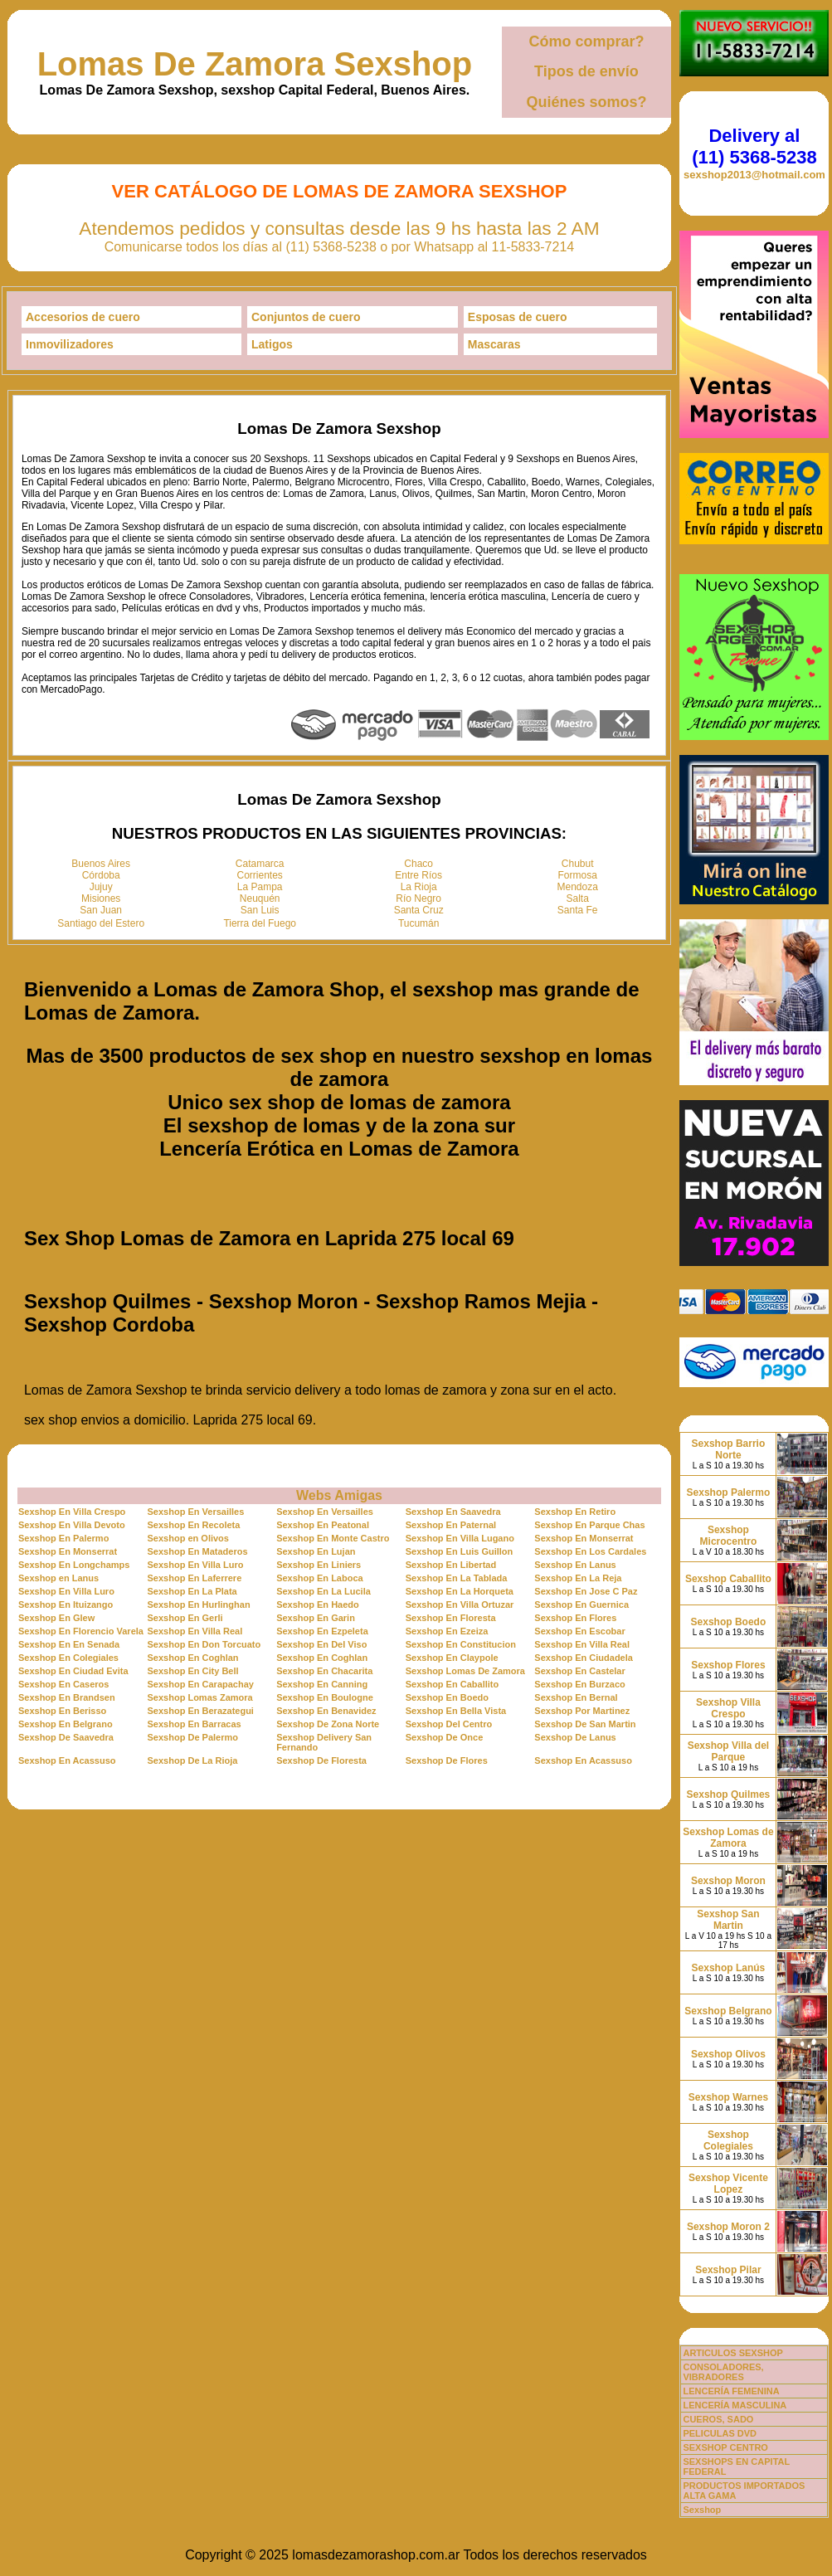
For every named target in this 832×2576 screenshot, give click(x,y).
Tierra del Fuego (259, 923)
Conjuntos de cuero (305, 317)
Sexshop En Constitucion (461, 1644)
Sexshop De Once (445, 1737)
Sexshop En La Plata (192, 1591)
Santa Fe (577, 910)
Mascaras (494, 344)
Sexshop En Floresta (451, 1618)
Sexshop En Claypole (452, 1658)
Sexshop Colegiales (728, 2140)
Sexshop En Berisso (62, 1711)
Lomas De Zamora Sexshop (255, 64)
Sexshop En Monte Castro (332, 1538)
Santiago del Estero (100, 923)
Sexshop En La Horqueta (459, 1591)
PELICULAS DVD (720, 2433)
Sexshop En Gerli (185, 1618)
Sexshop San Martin (728, 1919)
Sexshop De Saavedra (66, 1737)
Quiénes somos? (586, 102)
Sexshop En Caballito (452, 1684)
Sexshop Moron (728, 1881)
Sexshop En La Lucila (323, 1591)
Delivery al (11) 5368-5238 (754, 146)
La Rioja (419, 887)
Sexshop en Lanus (58, 1578)
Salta (578, 898)
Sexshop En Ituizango (65, 1604)
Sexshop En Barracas (194, 1724)
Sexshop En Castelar (579, 1671)
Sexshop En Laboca (319, 1578)
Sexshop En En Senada (68, 1644)
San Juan (101, 910)
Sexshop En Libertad (451, 1565)
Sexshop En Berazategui (201, 1711)
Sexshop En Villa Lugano (460, 1538)
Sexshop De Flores (447, 1760)
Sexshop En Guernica (581, 1604)
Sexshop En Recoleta (194, 1525)
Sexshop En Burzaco (579, 1684)
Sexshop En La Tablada (457, 1578)
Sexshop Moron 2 (728, 2227)
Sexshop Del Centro (449, 1724)
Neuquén (260, 898)
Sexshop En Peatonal (322, 1525)
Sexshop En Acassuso (67, 1760)
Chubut (578, 863)
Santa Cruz (419, 910)
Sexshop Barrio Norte (729, 1449)
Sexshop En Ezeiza (447, 1631)
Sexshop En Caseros (63, 1684)
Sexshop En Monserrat (583, 1538)
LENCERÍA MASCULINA (734, 2405)
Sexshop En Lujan (315, 1551)
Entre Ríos (418, 875)
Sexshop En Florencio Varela (81, 1631)
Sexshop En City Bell (193, 1671)
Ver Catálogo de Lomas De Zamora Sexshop (339, 191)
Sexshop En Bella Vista (456, 1711)
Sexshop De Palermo (193, 1737)
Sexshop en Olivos (188, 1538)
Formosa (577, 875)
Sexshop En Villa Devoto (71, 1525)
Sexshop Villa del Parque (728, 1751)
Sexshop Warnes (728, 2097)
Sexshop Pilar (728, 2270)
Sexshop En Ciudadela (583, 1658)
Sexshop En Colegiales (68, 1658)
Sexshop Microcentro (728, 1535)
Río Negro (418, 898)
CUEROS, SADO (718, 2419)
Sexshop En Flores (575, 1618)
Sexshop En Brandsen (66, 1697)
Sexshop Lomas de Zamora (728, 1837)
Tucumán (419, 923)
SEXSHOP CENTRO (725, 2447)
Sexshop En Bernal (575, 1697)
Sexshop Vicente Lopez (728, 2183)
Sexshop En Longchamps (73, 1565)
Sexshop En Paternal (451, 1525)
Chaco (418, 863)
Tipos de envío (586, 71)
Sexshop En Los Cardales (590, 1551)
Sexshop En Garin (315, 1618)
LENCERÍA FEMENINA (731, 2391)
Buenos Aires (100, 863)
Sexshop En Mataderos (198, 1551)
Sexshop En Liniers (318, 1565)
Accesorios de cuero (83, 317)
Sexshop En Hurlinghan (199, 1604)
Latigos (272, 344)
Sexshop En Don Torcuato (204, 1644)
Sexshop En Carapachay (201, 1684)
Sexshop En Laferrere (195, 1578)
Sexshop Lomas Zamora (200, 1697)
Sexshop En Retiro (574, 1512)
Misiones (100, 898)
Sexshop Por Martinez (582, 1711)
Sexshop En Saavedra (453, 1512)
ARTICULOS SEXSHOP (732, 2353)
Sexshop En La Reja (577, 1578)
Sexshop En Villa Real (195, 1631)
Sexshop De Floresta (321, 1760)
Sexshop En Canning (321, 1684)
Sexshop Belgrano (727, 2011)
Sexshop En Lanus (574, 1565)
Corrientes (260, 875)
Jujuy (101, 887)
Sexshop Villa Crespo (728, 1708)
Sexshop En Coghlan (193, 1658)
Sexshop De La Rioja (193, 1760)
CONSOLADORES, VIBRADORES (723, 2372)
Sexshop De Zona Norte (327, 1724)
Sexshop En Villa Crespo (71, 1512)
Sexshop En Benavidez (326, 1711)
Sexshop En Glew (56, 1618)
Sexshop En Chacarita (324, 1671)
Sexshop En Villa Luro (196, 1565)
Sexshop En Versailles (196, 1512)
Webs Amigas (339, 1495)
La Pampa (260, 887)
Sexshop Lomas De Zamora (465, 1671)
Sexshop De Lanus (574, 1737)
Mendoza (577, 887)
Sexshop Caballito (728, 1579)
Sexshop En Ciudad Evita (73, 1671)
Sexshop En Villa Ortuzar (460, 1604)
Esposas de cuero (517, 317)
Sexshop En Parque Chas (589, 1525)
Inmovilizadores (70, 344)
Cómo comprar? (586, 41)
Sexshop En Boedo (447, 1697)
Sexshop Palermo (729, 1492)
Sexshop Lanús (729, 1968)
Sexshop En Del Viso (321, 1644)
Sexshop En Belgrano (65, 1724)
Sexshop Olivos (728, 2054)
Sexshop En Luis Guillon (459, 1551)
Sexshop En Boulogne (324, 1697)
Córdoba (101, 875)
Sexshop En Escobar (579, 1631)
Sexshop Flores (728, 1665)
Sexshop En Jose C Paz (585, 1591)
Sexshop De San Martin (584, 1724)
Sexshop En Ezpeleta (322, 1631)
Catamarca (260, 863)
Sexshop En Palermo (63, 1538)
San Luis (260, 910)
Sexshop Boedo (728, 1622)
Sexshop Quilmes (729, 1794)
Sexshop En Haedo (317, 1604)
